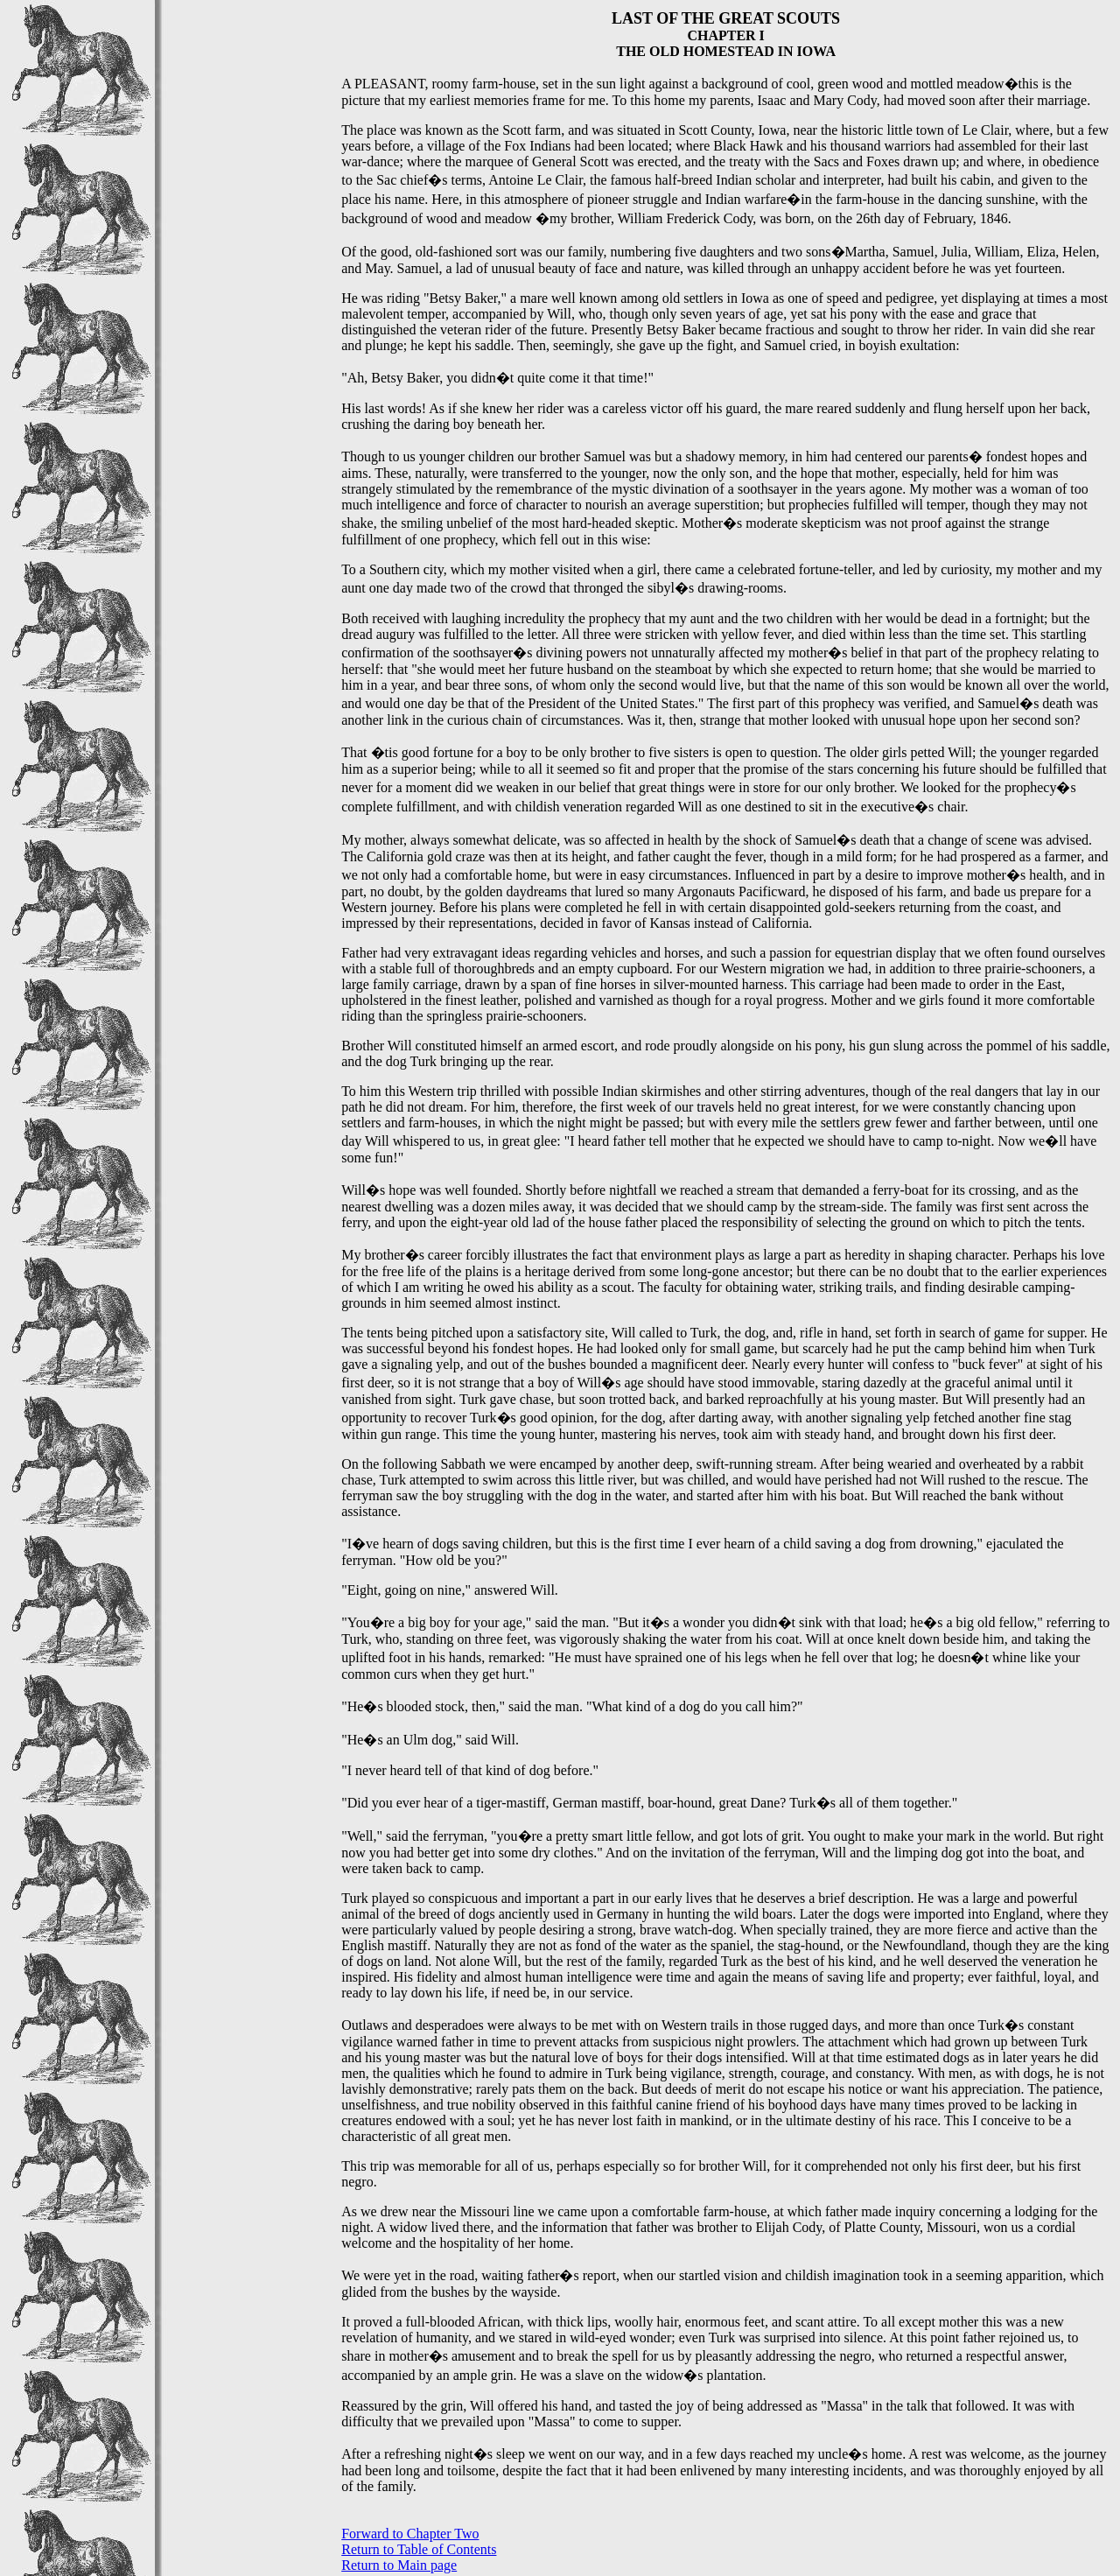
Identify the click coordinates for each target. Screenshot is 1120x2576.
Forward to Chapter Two (410, 2533)
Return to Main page (399, 2565)
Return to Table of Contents (418, 2549)
